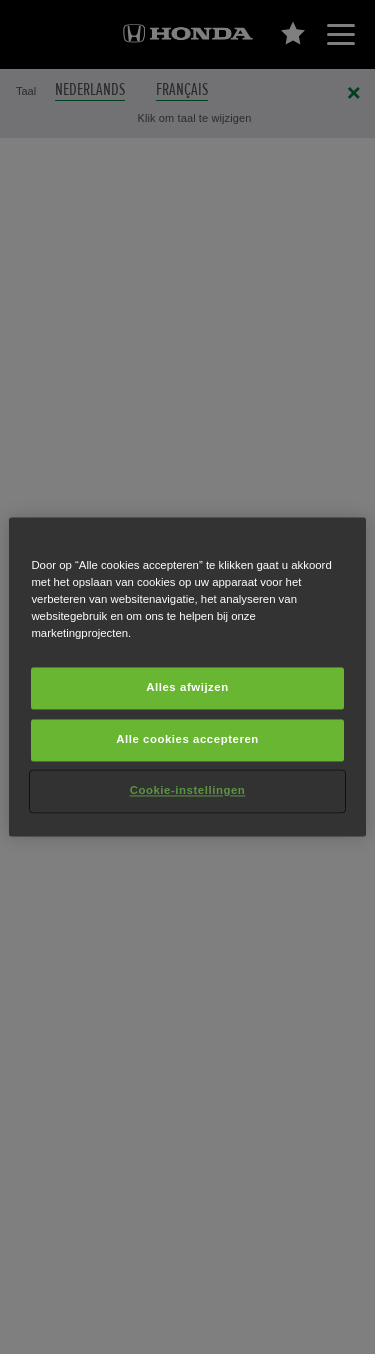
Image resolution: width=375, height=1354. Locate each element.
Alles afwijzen (187, 688)
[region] (187, 676)
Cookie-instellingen (188, 791)
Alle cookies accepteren (187, 740)
